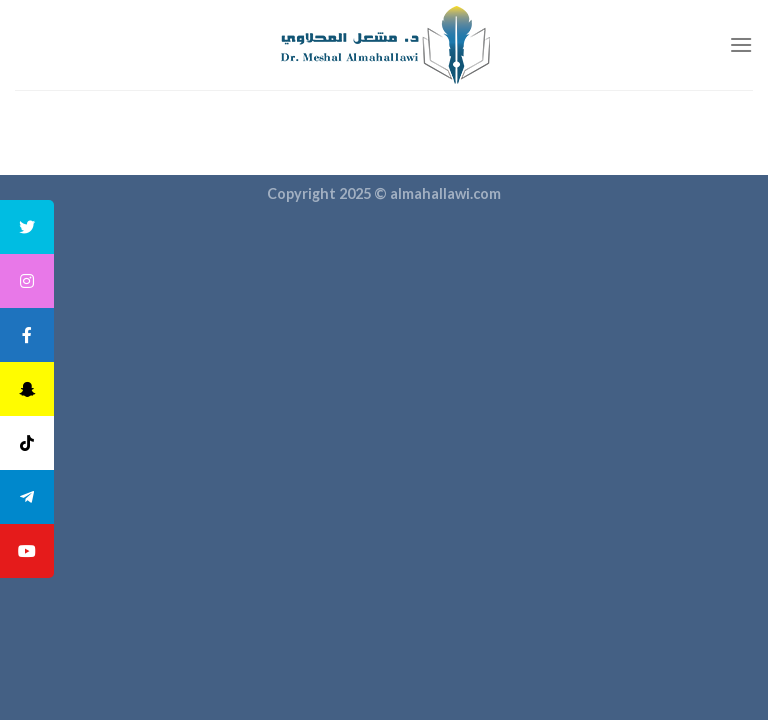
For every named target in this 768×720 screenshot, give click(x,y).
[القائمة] (741, 44)
